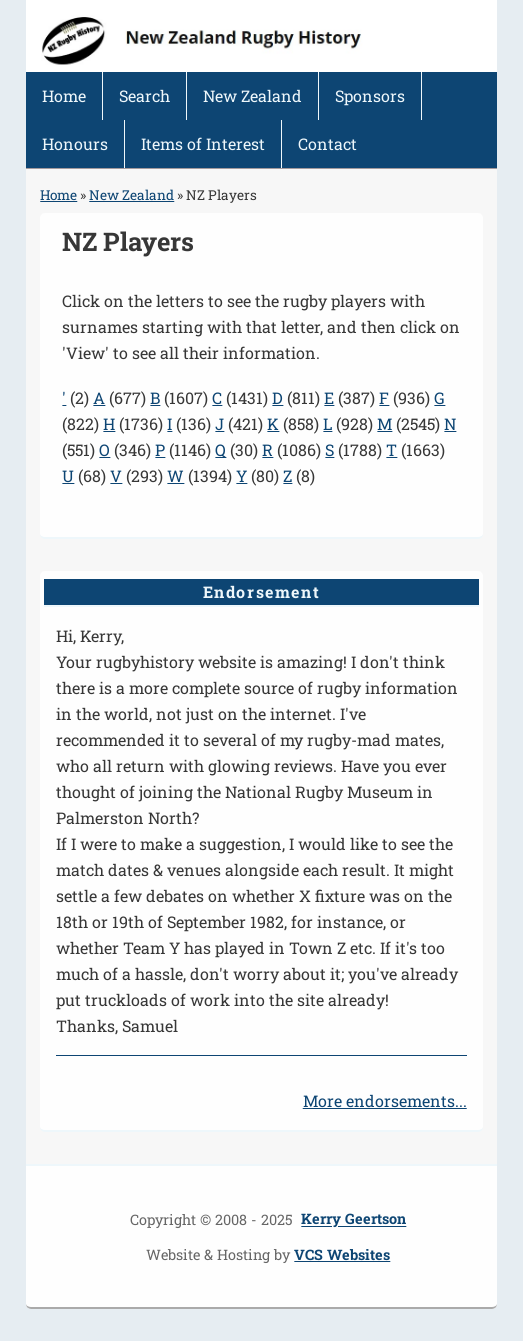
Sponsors (370, 95)
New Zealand (252, 95)
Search (144, 95)
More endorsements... (385, 1100)
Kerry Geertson (353, 1219)
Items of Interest (203, 143)
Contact (327, 143)
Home (64, 95)
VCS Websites (342, 1254)
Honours (75, 143)
